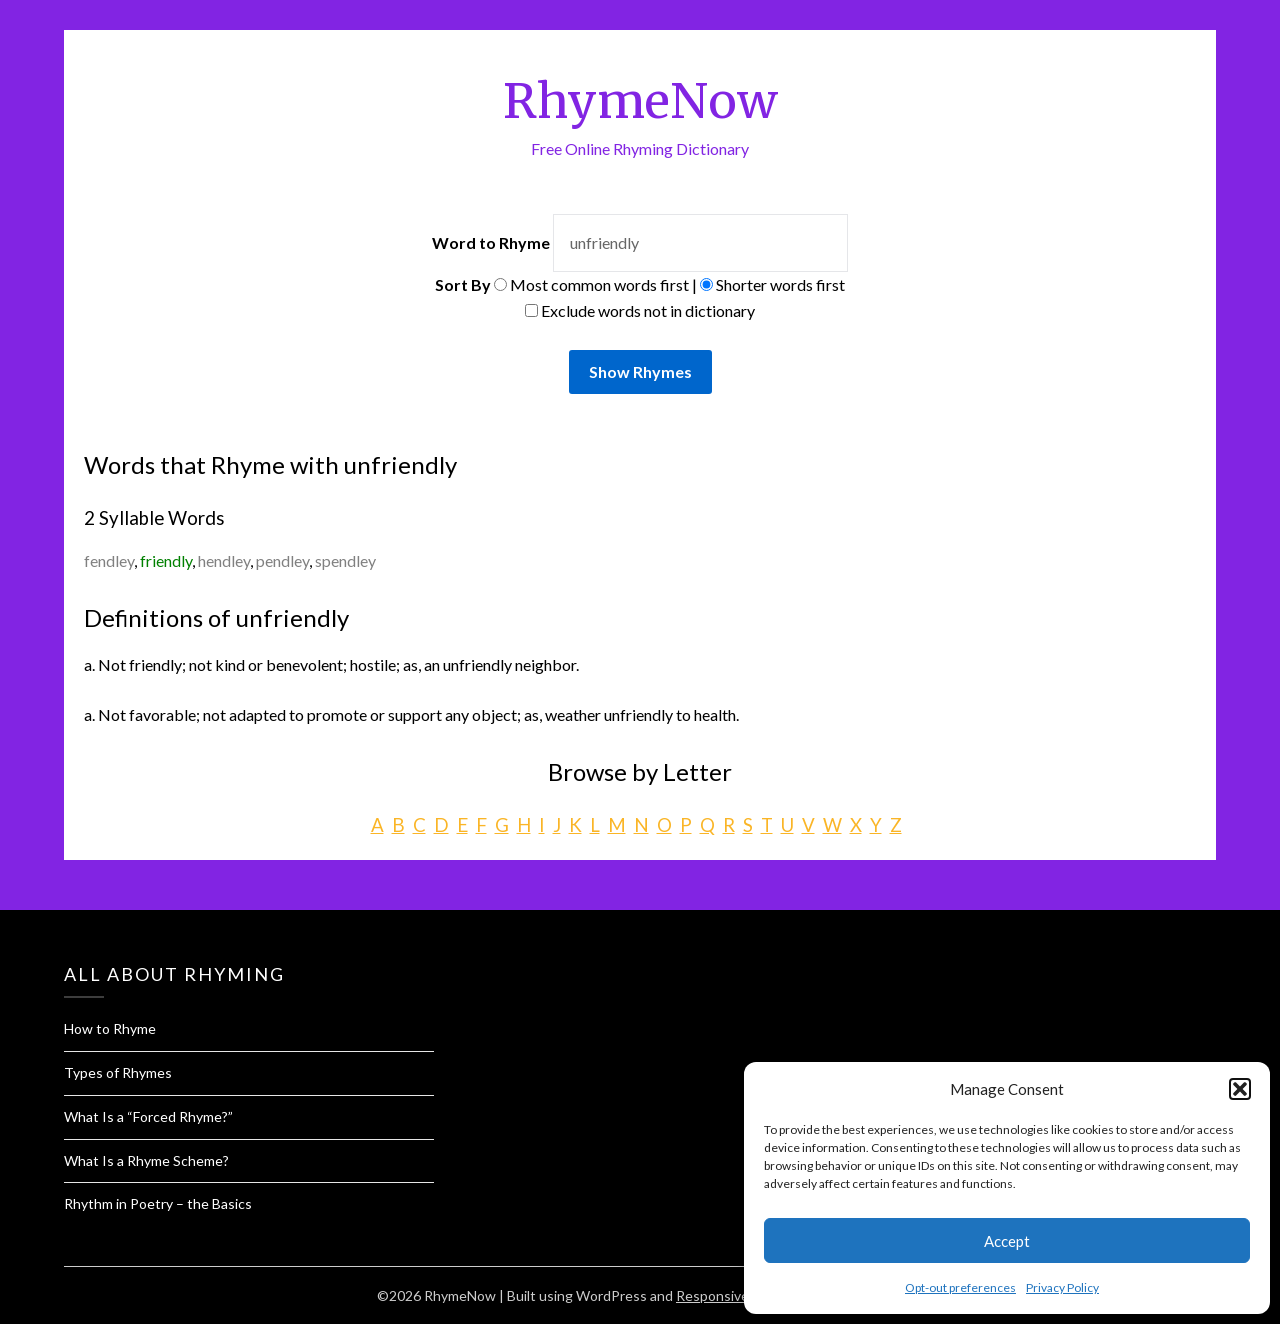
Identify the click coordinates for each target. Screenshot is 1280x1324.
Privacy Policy (1062, 1287)
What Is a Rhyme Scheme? (146, 1160)
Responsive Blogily (734, 1295)
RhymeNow (640, 101)
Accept (1007, 1241)
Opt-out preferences (960, 1287)
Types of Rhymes (118, 1072)
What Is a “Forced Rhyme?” (148, 1116)
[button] (1240, 1089)
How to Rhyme (110, 1028)
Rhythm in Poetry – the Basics (158, 1203)
